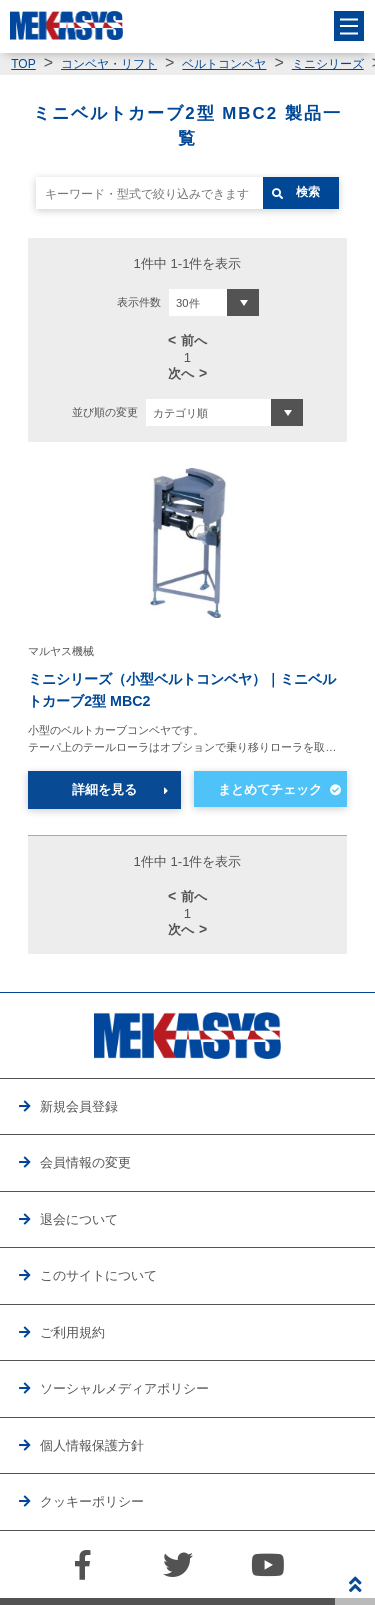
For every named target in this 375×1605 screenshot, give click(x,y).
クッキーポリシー (92, 1501)
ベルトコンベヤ (224, 64)
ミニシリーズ (328, 64)
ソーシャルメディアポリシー (124, 1388)
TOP (23, 64)
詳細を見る (104, 789)
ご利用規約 (72, 1332)
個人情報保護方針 (92, 1445)
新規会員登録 (79, 1106)
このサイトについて (98, 1275)
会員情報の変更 (85, 1162)
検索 (308, 192)
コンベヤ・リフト (109, 64)
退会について (79, 1219)
